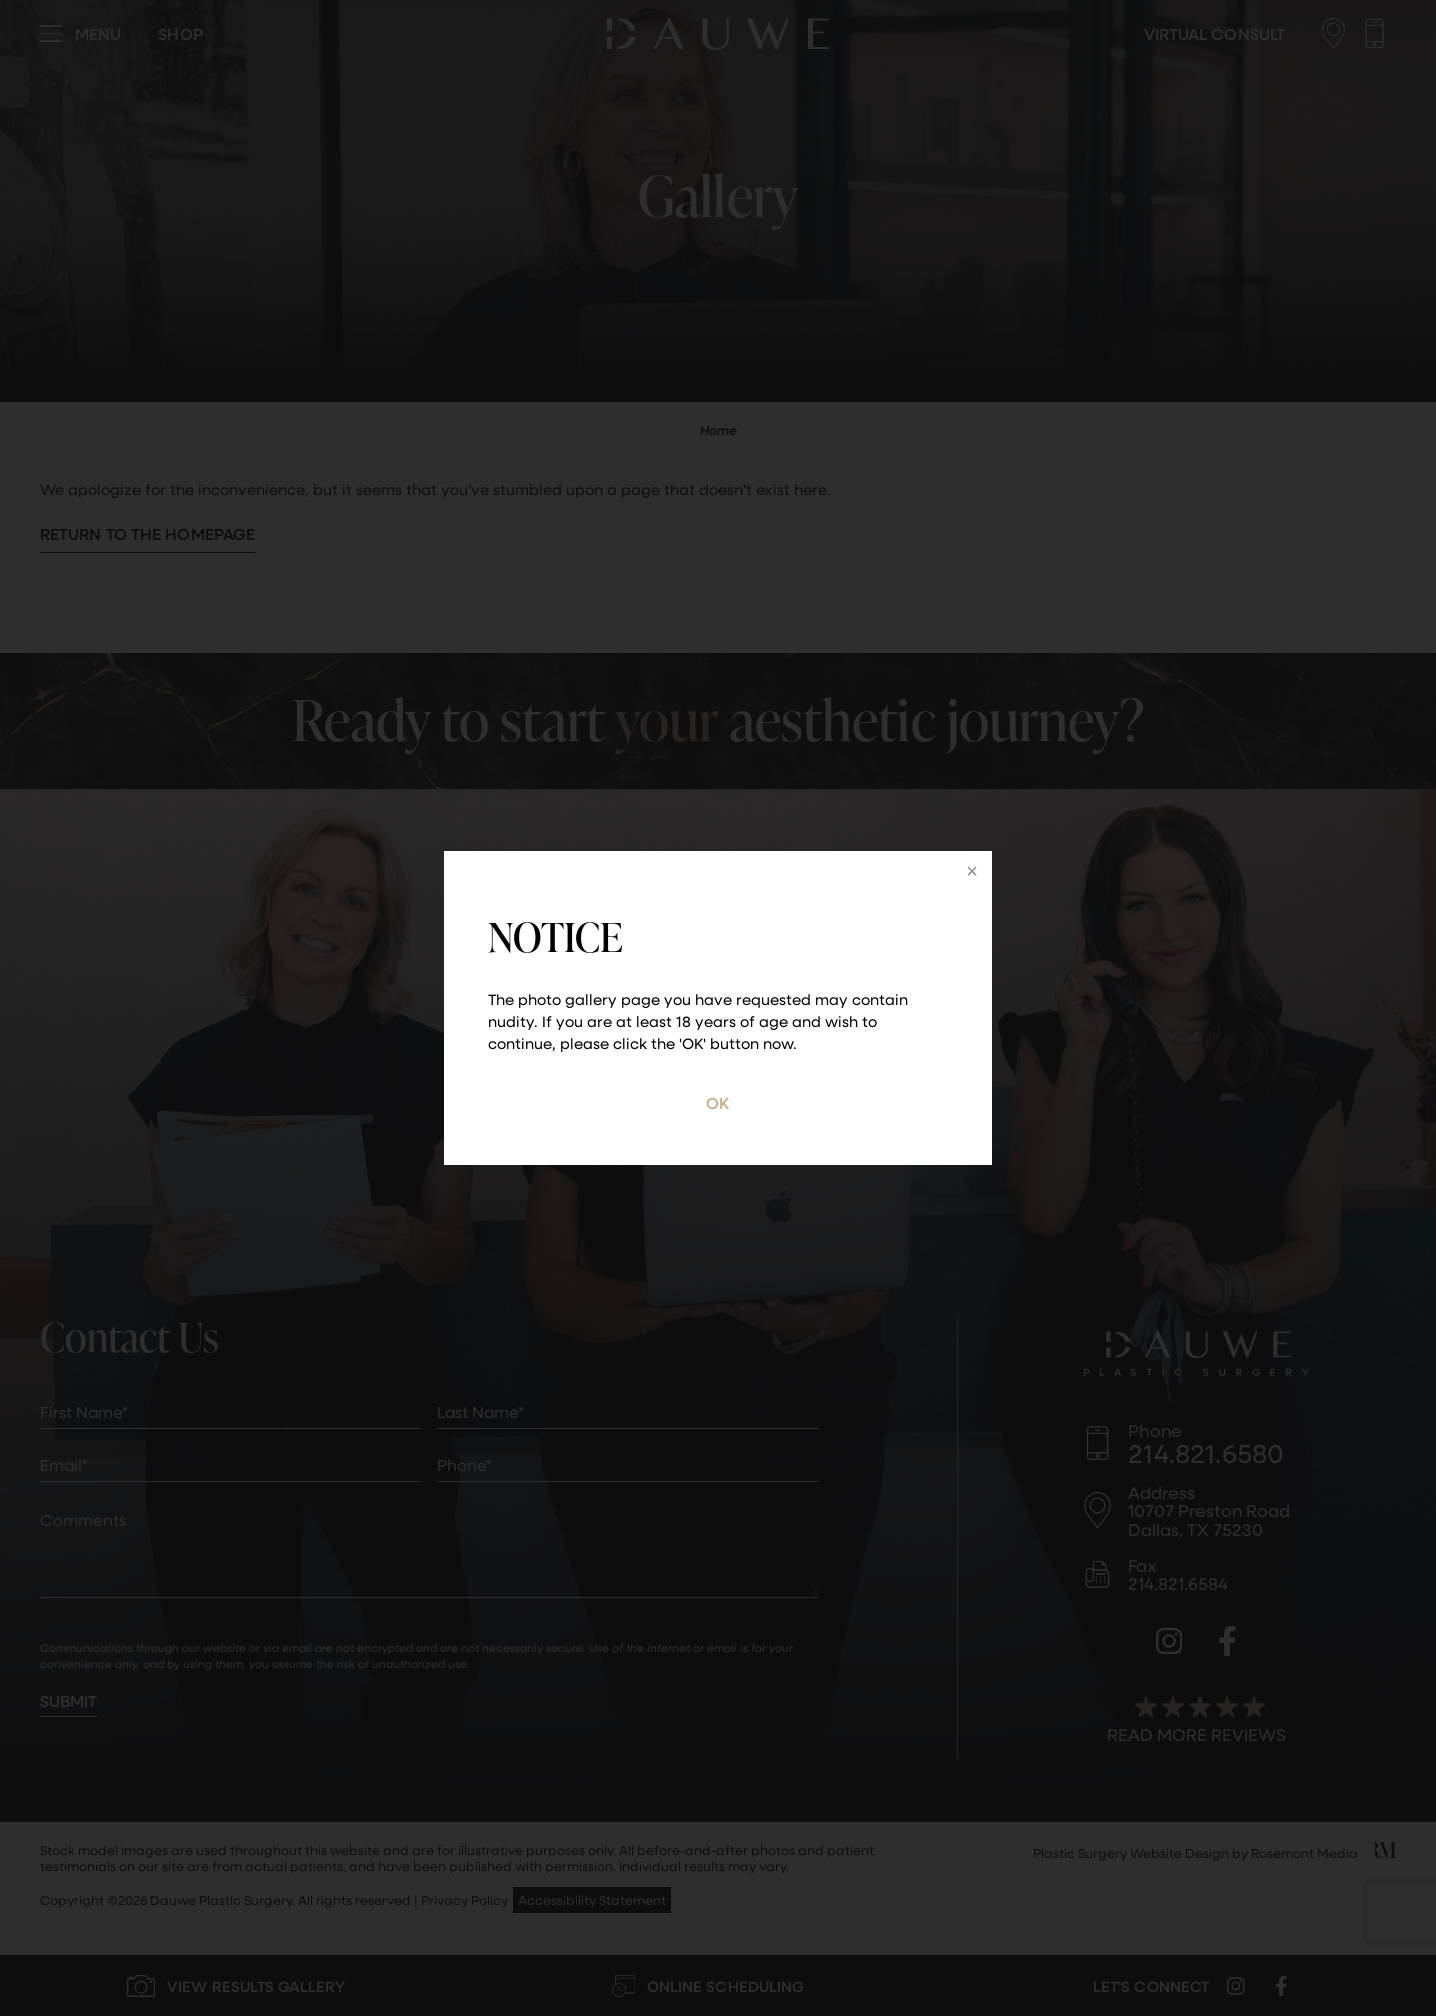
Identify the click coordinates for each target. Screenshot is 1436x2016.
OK (717, 1102)
